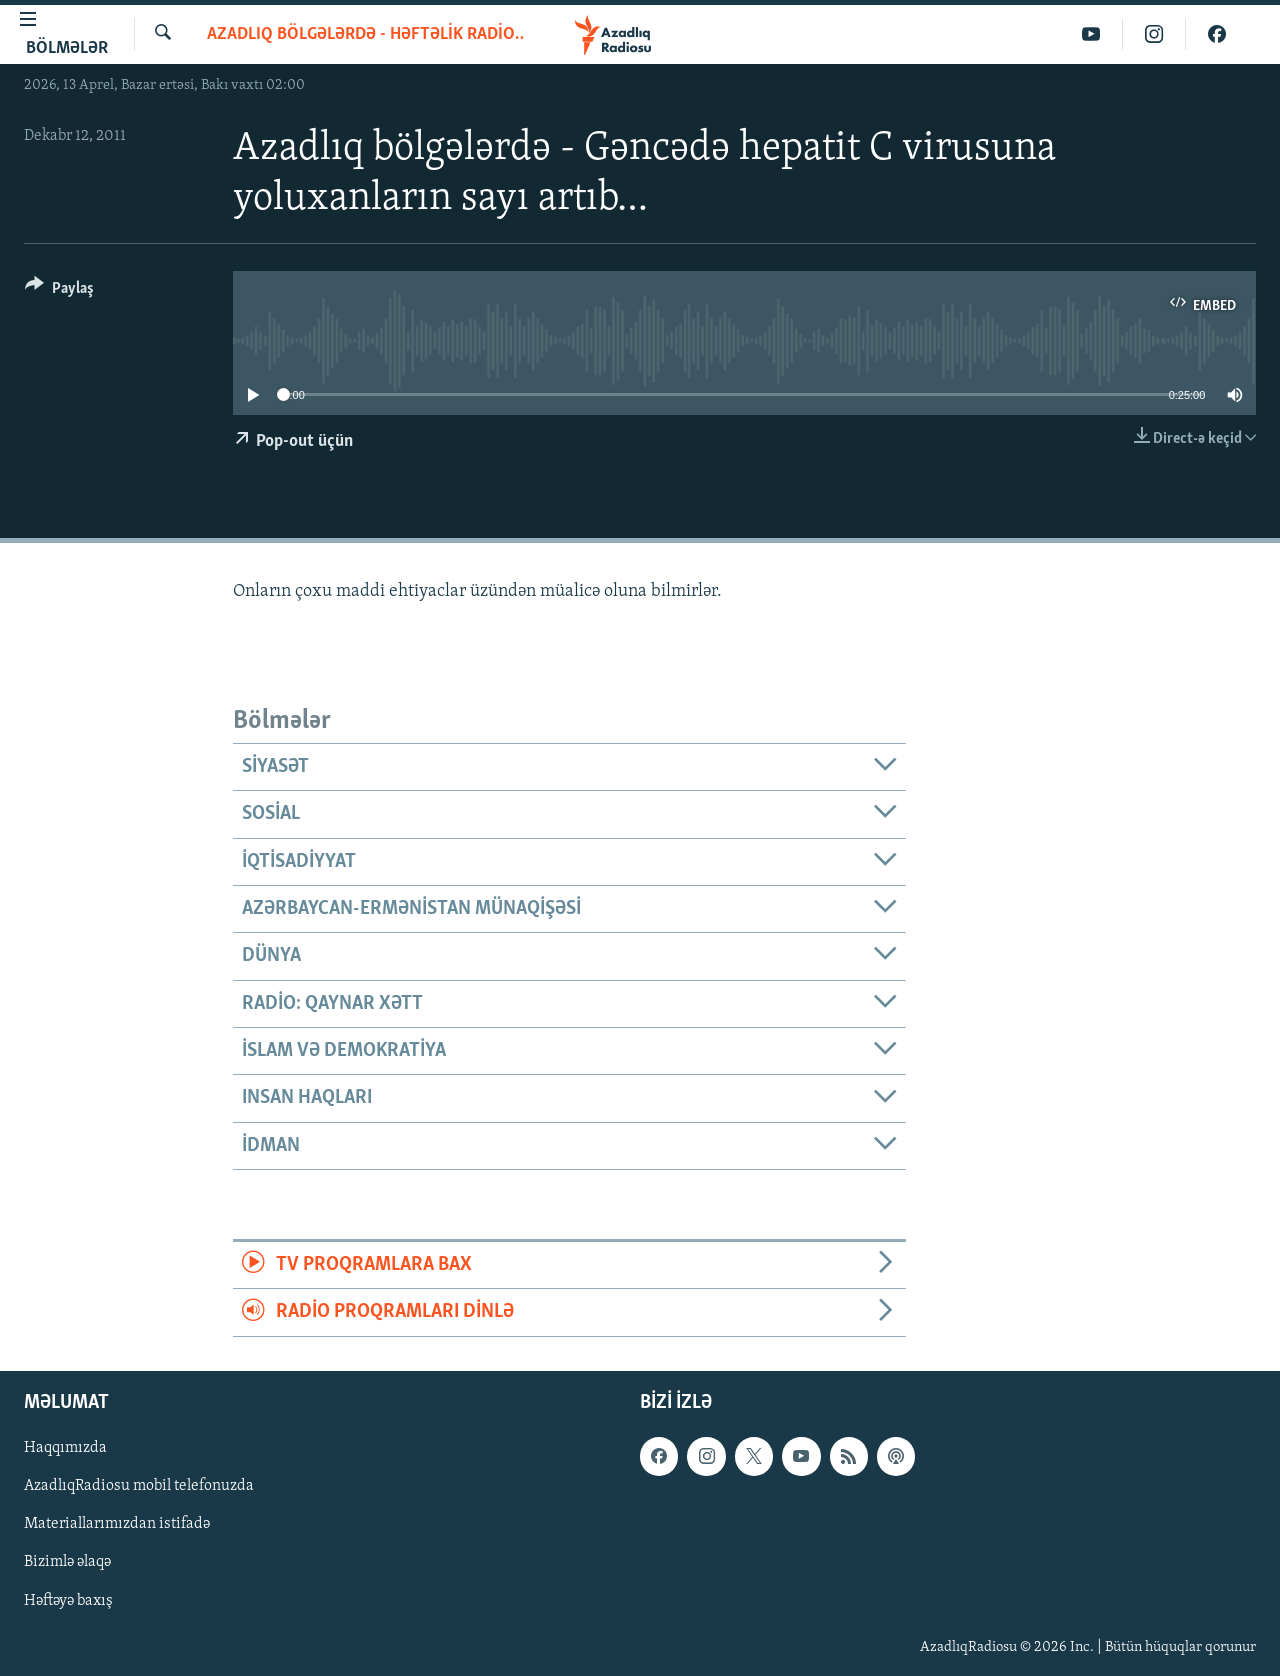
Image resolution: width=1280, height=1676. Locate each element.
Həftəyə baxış (68, 1600)
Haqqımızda (65, 1448)
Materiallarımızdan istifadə (117, 1524)
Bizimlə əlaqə (67, 1562)
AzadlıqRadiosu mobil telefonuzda (139, 1486)
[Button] (59, 291)
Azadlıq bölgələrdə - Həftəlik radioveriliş (365, 34)
